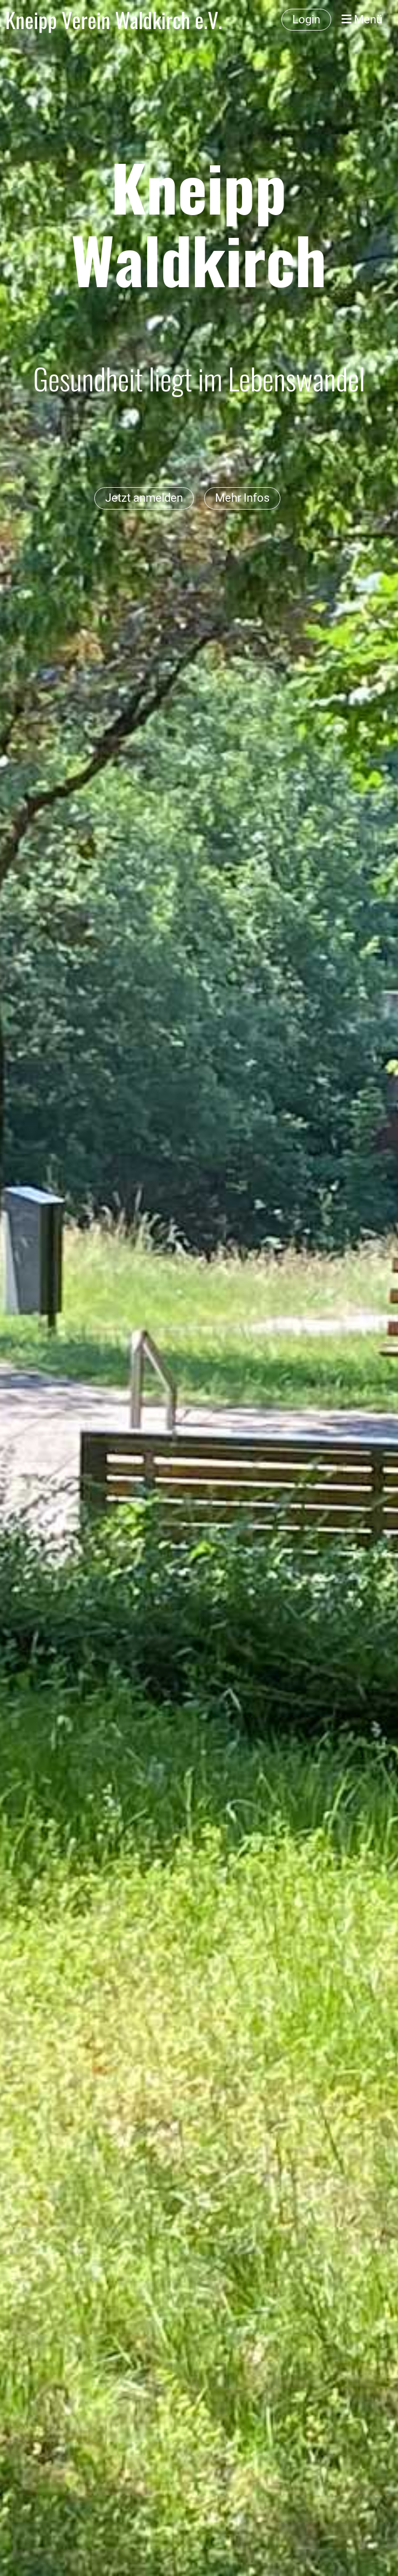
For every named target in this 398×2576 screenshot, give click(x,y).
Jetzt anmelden (144, 497)
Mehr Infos (242, 497)
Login (306, 19)
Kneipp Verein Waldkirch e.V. (113, 19)
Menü (362, 19)
